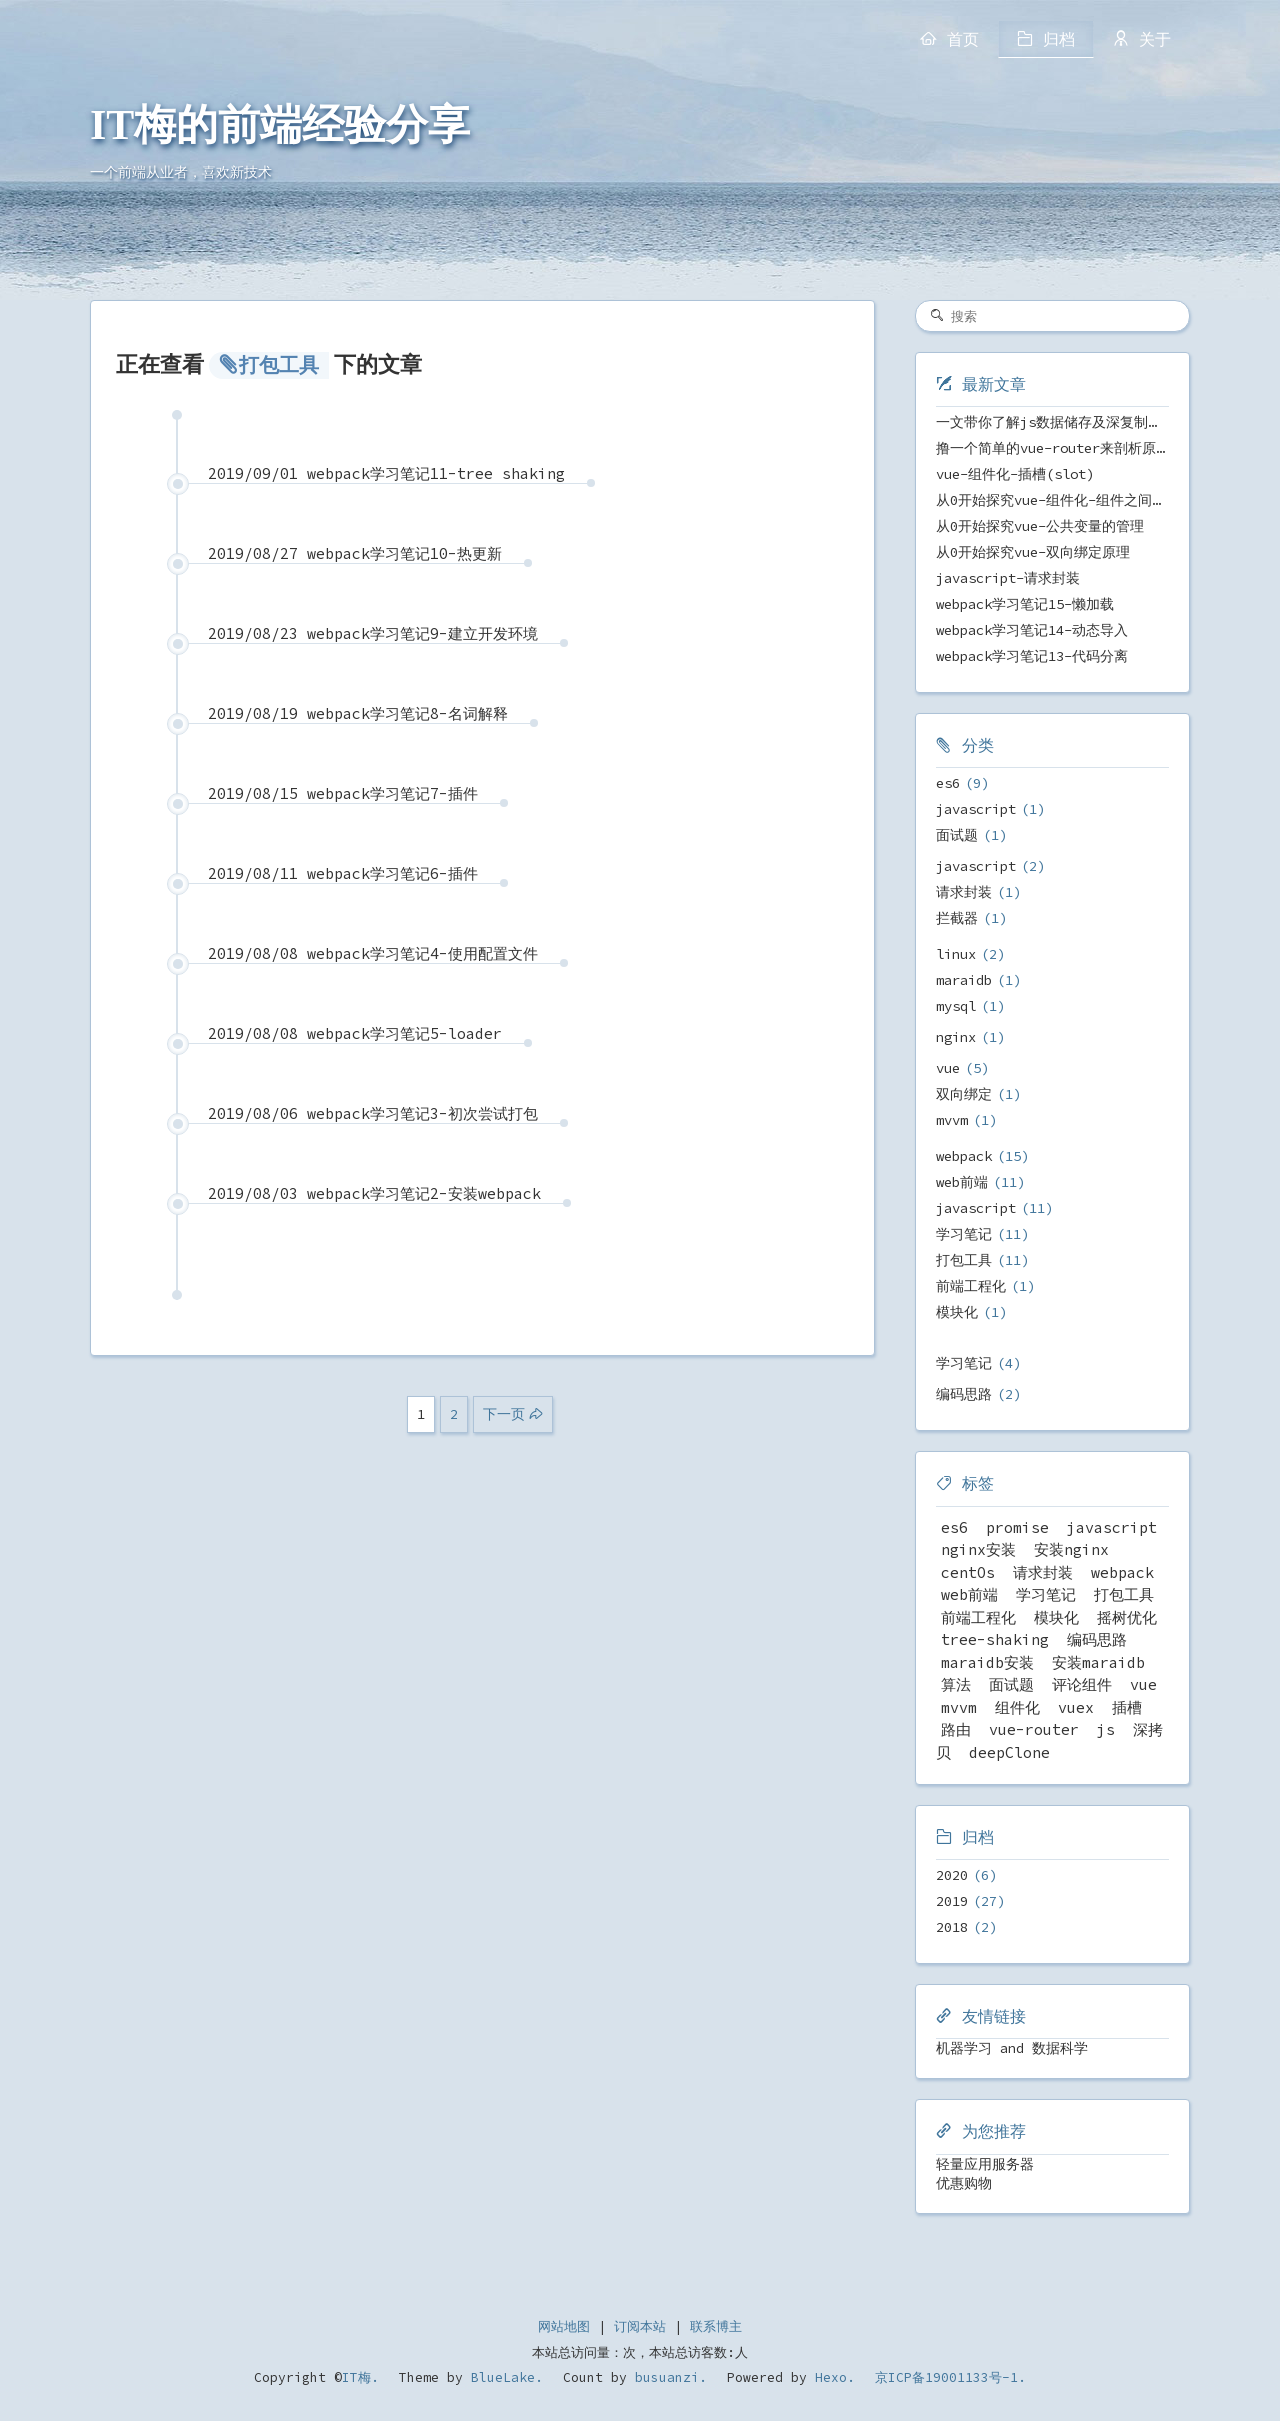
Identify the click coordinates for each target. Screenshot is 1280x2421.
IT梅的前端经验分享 (280, 125)
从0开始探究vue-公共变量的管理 (1040, 526)
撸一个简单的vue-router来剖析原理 (1053, 448)
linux (956, 954)
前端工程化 (971, 1286)
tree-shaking (995, 1639)
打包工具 (964, 1260)
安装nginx (1071, 1549)
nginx (956, 1037)
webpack (964, 1156)
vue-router (1034, 1729)
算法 (956, 1684)
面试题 (957, 835)
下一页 (504, 1414)
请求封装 (964, 892)
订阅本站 (640, 2326)
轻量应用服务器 (985, 2164)
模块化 (957, 1312)
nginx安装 (978, 1549)
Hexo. (831, 2377)
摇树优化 (1127, 1617)
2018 (952, 1927)
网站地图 (564, 2326)
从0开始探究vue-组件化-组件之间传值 (1058, 500)
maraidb (964, 980)
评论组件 (1082, 1684)
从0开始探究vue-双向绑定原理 (1033, 552)
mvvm (952, 1120)
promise (1017, 1527)
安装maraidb (1098, 1662)
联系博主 (716, 2326)
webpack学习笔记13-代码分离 (1032, 656)
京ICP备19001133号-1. (950, 2377)
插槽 (1127, 1707)
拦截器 (957, 918)
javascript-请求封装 (1008, 578)
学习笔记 (964, 1234)
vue (948, 1068)
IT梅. (360, 2377)
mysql (956, 1006)
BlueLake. (503, 2377)
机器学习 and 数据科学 (1012, 2048)
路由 (956, 1729)
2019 (952, 1901)
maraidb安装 (987, 1662)
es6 (948, 783)
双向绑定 (964, 1094)
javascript (976, 809)
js (1106, 1729)
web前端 (962, 1182)
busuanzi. (667, 2377)
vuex (1076, 1707)
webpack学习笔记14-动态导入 (1032, 630)
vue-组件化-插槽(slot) (1015, 474)
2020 (952, 1875)
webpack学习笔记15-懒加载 (1025, 604)
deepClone (1009, 1752)
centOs (968, 1572)
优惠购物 (964, 2183)
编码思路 (964, 1394)
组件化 (1017, 1707)
